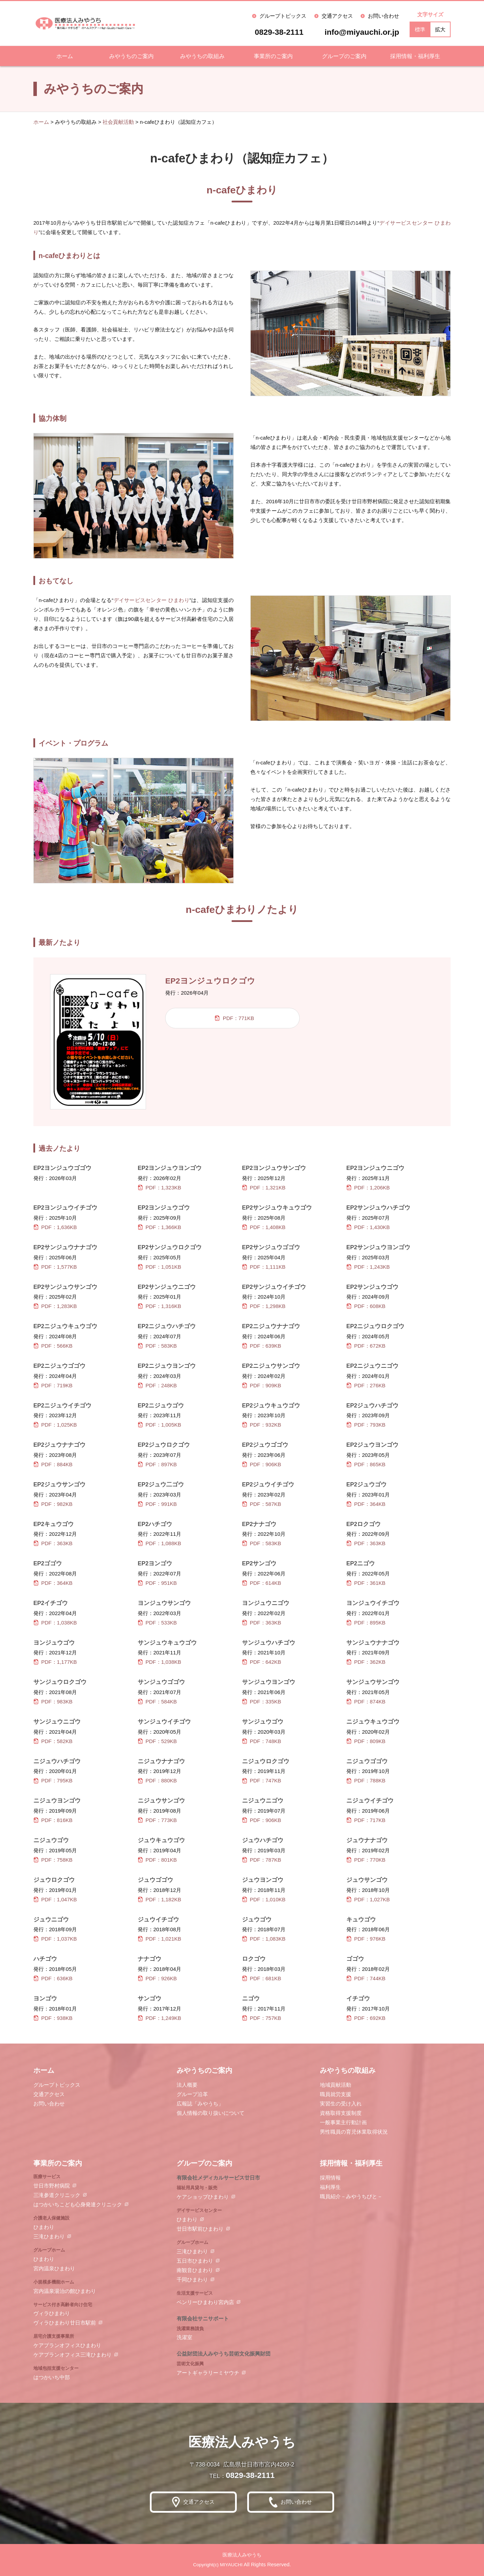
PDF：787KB (261, 1860)
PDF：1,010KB (263, 1899)
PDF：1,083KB (263, 1939)
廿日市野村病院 (51, 2186)
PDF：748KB (261, 1741)
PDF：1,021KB (159, 1939)
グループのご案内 (344, 56)
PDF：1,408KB (263, 1227)
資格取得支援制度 (341, 2113)
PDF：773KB (157, 1820)
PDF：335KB (261, 1701)
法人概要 (187, 2085)
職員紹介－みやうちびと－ (351, 2196)
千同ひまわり (192, 2279)
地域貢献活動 (335, 2085)
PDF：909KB (261, 1385)
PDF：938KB (53, 2018)
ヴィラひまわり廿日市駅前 (64, 2323)
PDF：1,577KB (55, 1267)
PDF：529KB (157, 1741)
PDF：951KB (157, 1583)
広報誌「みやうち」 (200, 2103)
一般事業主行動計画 (343, 2122)
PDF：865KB (366, 1464)
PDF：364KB (366, 1504)
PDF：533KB (157, 1623)
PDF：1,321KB (263, 1187)
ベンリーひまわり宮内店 (205, 2302)
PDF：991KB (157, 1504)
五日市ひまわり (195, 2261)
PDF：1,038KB (55, 1623)
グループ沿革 (192, 2094)
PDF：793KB (366, 1425)
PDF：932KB (261, 1425)
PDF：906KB (261, 1464)
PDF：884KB (53, 1464)
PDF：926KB (157, 1978)
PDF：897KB (157, 1464)
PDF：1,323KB (159, 1187)
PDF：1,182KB (159, 1899)
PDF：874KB (366, 1701)
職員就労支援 (335, 2094)
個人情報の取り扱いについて (210, 2113)
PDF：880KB (157, 1780)
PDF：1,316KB (159, 1306)
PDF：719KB (53, 1385)
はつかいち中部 (51, 2377)
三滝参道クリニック (56, 2195)
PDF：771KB (234, 1018)
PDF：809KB (366, 1741)
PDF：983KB (53, 1701)
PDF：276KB (366, 1385)
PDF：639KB (261, 1346)
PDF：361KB (366, 1583)
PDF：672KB (366, 1346)
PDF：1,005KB (159, 1425)
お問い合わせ (383, 16)
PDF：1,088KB (159, 1543)
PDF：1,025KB (55, 1425)
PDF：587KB (261, 1504)
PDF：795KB (53, 1780)
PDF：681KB (261, 1978)
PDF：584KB (157, 1701)
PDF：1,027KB (368, 1899)
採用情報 (330, 2178)
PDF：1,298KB (263, 1306)
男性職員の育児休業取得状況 (354, 2132)
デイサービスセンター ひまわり (151, 600)
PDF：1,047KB (55, 1899)
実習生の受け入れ (341, 2103)
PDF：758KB (53, 1860)
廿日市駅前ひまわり (200, 2229)
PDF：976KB (366, 1939)
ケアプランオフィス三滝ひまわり (72, 2355)
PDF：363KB (53, 1543)
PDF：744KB (366, 1978)
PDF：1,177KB (55, 1662)
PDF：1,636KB (55, 1227)
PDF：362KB (366, 1662)
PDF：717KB (366, 1820)
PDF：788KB (366, 1780)
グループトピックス (282, 16)
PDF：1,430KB (368, 1227)
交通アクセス (337, 16)
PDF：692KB (366, 2018)
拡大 (440, 29)
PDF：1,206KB (368, 1187)
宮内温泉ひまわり (54, 2268)
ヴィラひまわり (51, 2313)
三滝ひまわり (49, 2236)
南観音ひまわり (195, 2270)
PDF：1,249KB (159, 2018)
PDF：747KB (261, 1780)
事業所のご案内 (273, 56)
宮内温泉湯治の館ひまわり (64, 2291)
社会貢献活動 (118, 122)
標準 (420, 29)
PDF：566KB (53, 1346)
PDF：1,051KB (159, 1267)
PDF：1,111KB (263, 1267)
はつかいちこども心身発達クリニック (77, 2204)
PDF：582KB (53, 1741)
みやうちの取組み (202, 56)
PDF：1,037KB (55, 1939)
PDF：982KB (53, 1504)
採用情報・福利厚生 (415, 56)
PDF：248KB (157, 1385)
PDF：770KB (366, 1860)
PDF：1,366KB (159, 1227)
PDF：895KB (366, 1623)
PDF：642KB (261, 1662)
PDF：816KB (53, 1820)
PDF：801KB (157, 1860)
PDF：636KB (53, 1978)
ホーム (64, 56)
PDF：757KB (261, 2018)
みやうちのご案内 (131, 56)
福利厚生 (330, 2187)
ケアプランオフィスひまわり (67, 2345)
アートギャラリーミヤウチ (208, 2373)
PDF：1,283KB (55, 1306)
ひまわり (43, 2227)
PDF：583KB (157, 1346)
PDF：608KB (366, 1306)
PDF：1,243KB (368, 1267)
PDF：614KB (261, 1583)
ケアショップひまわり (203, 2197)
